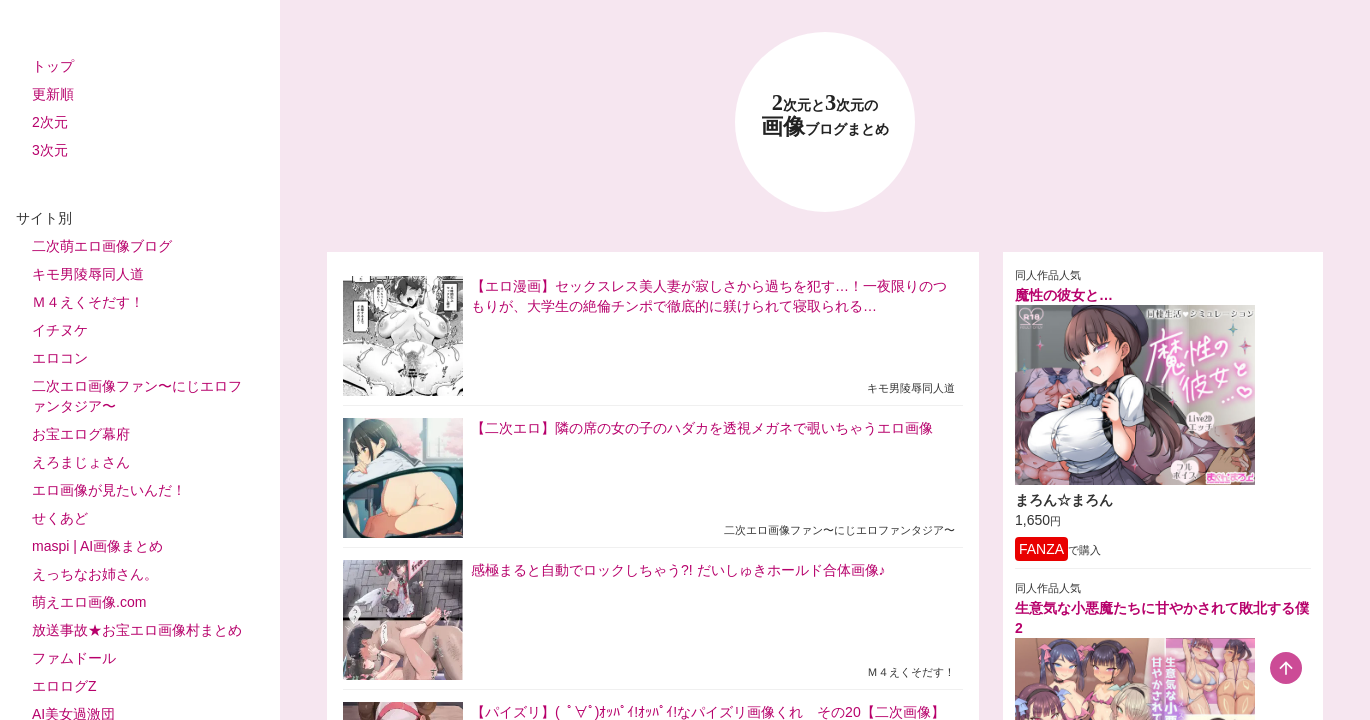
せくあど (60, 518)
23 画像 (825, 115)
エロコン (60, 358)
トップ (53, 66)
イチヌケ (60, 330)
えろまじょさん (81, 462)
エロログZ (64, 686)
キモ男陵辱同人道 (88, 274)
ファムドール (74, 658)
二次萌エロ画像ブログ (102, 246)
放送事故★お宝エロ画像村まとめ (137, 630)
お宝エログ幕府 (81, 434)
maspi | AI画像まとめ (97, 546)
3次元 (50, 150)
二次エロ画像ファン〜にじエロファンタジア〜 (137, 396)
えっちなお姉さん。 (95, 574)
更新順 (53, 94)
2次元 (50, 122)
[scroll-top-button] (1286, 668)
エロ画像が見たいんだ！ (109, 490)
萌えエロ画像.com (89, 602)
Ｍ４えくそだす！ (88, 302)
